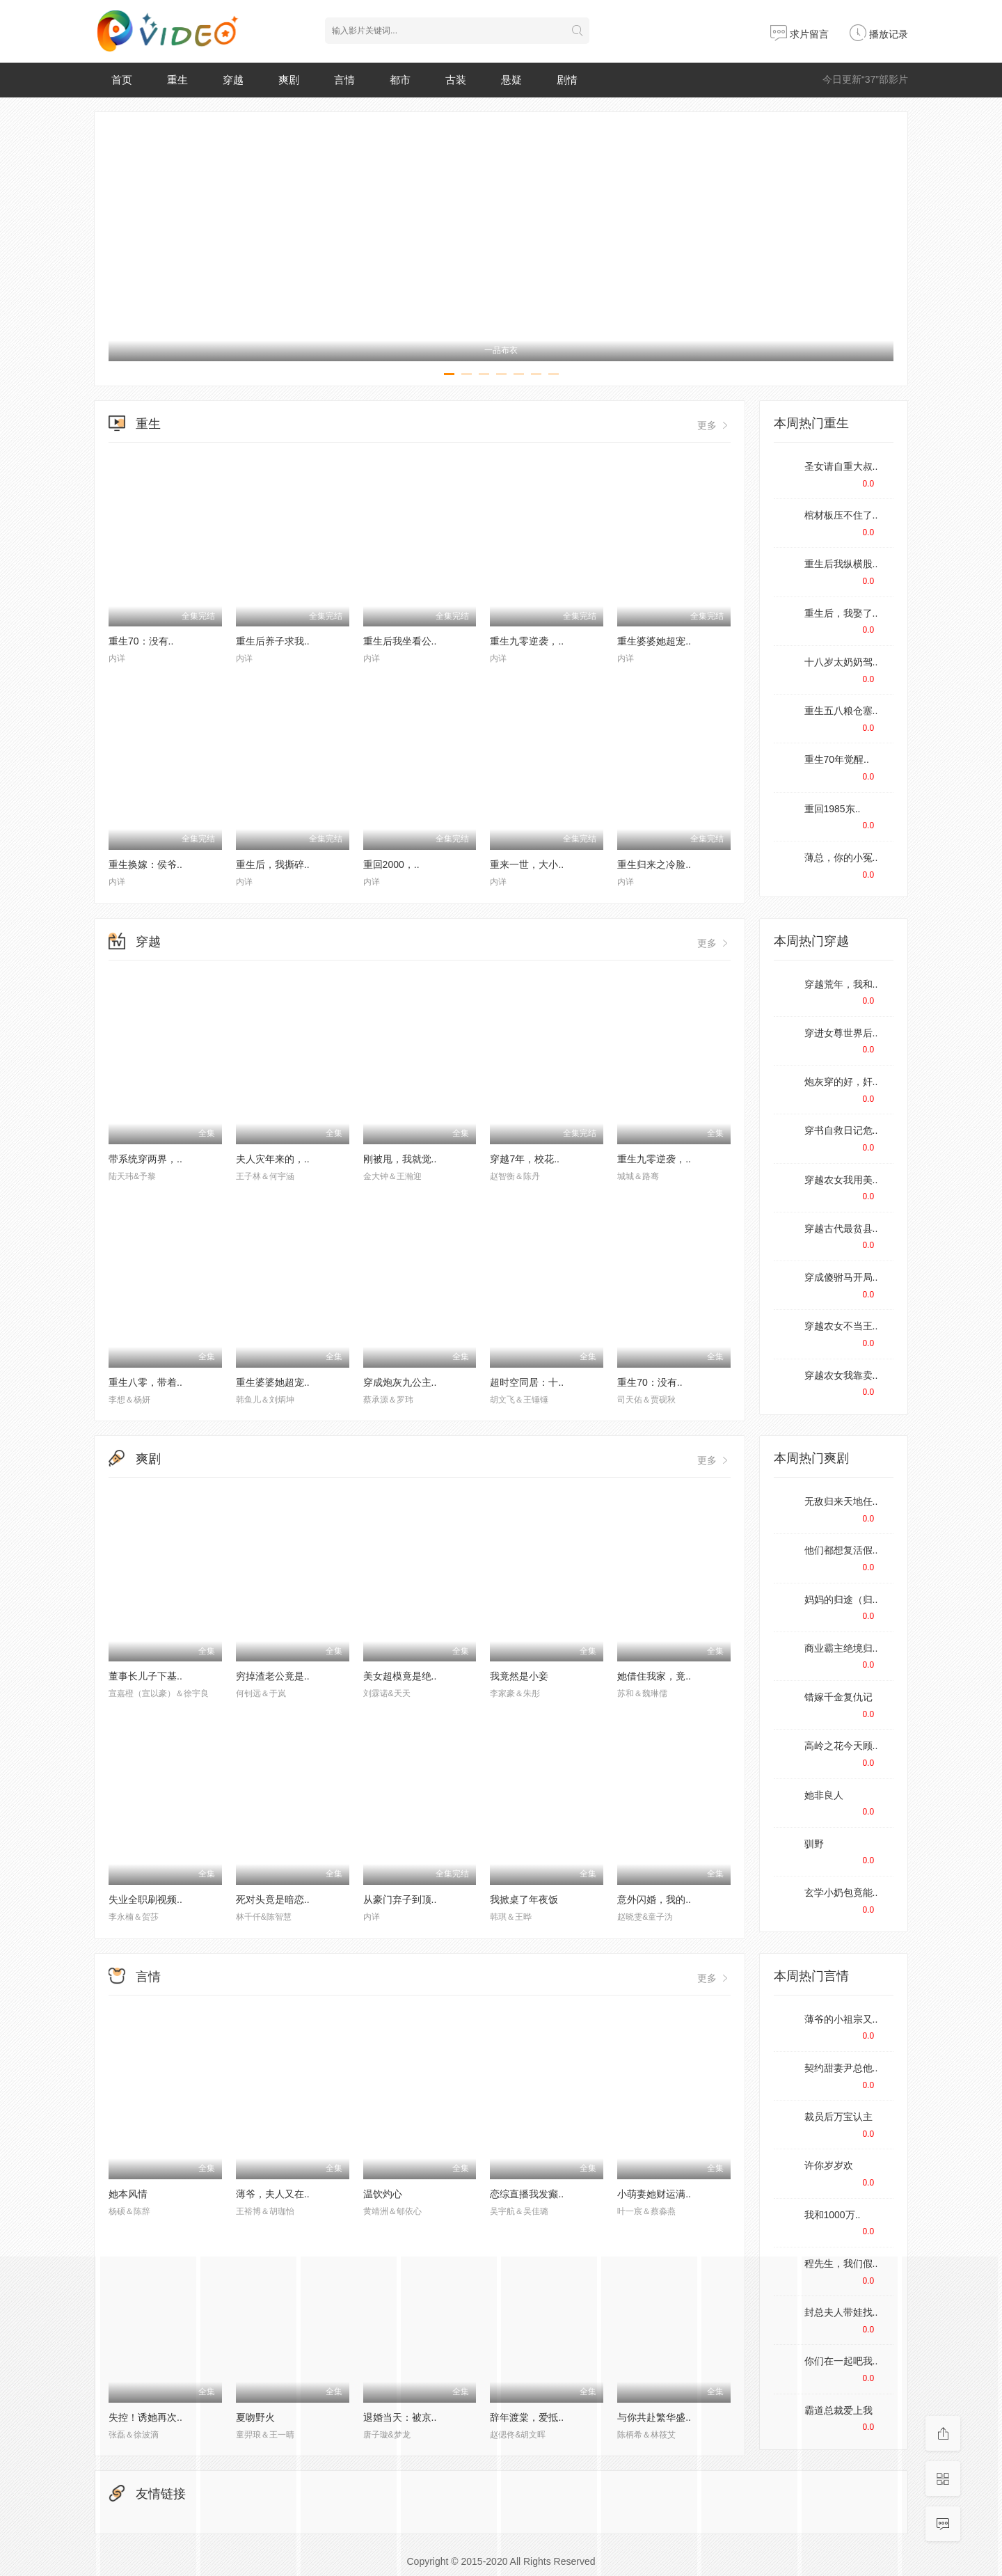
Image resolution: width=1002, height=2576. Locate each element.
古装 (455, 80)
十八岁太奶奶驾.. (841, 661)
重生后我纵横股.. (841, 563)
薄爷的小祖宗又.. (841, 2019)
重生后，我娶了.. (841, 613)
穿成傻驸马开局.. (841, 1277)
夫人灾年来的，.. (273, 1158)
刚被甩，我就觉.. (400, 1158)
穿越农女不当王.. (841, 1326)
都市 (400, 80)
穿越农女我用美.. (841, 1179)
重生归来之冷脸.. (654, 864)
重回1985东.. (832, 808)
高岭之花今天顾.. (841, 1745)
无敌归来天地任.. (841, 1501)
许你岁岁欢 (828, 2165)
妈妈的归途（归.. (841, 1599)
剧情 (567, 80)
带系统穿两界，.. (145, 1158)
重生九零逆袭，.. (527, 641)
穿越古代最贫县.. (841, 1228)
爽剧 (288, 80)
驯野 (814, 1843)
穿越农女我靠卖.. (841, 1375)
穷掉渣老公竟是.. (273, 1676)
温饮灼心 (382, 2193)
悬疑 (511, 80)
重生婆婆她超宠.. (654, 641)
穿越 (233, 80)
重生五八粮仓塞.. (841, 710)
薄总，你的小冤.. (841, 857)
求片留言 (799, 34)
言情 (344, 80)
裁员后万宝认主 (838, 2116)
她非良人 (823, 1795)
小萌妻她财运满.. (654, 2193)
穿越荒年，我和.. (841, 984)
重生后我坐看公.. (400, 641)
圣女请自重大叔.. (841, 466)
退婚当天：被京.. (400, 2417)
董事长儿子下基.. (145, 1676)
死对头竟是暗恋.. (273, 1899)
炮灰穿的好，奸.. (841, 1081)
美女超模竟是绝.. (400, 1676)
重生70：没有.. (141, 641)
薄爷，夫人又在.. (273, 2193)
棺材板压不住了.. (841, 515)
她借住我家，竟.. (654, 1676)
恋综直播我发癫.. (527, 2193)
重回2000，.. (391, 864)
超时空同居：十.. (527, 1382)
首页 (121, 80)
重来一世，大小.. (527, 864)
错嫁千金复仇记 (838, 1696)
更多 (714, 425)
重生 (177, 80)
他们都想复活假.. (841, 1550)
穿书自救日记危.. (841, 1130)
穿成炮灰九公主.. (400, 1382)
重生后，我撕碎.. (273, 864)
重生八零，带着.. (145, 1382)
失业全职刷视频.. (145, 1899)
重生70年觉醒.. (836, 759)
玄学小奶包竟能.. (841, 1892)
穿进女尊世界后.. (841, 1032)
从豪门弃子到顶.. (400, 1899)
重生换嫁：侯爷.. (145, 864)
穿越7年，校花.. (524, 1158)
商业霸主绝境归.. (841, 1648)
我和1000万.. (832, 2214)
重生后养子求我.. (273, 641)
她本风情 (128, 2193)
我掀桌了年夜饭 (524, 1899)
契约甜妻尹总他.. (841, 2067)
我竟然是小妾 (519, 1676)
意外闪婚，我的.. (654, 1899)
